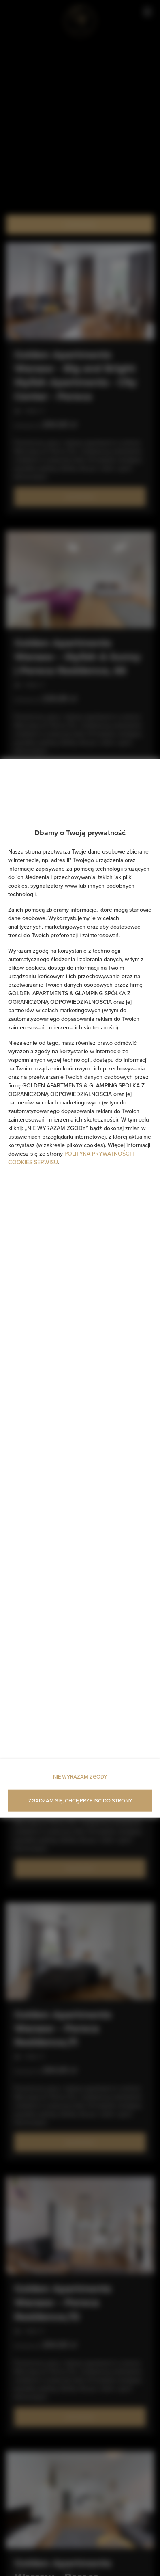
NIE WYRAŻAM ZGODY (80, 1776)
